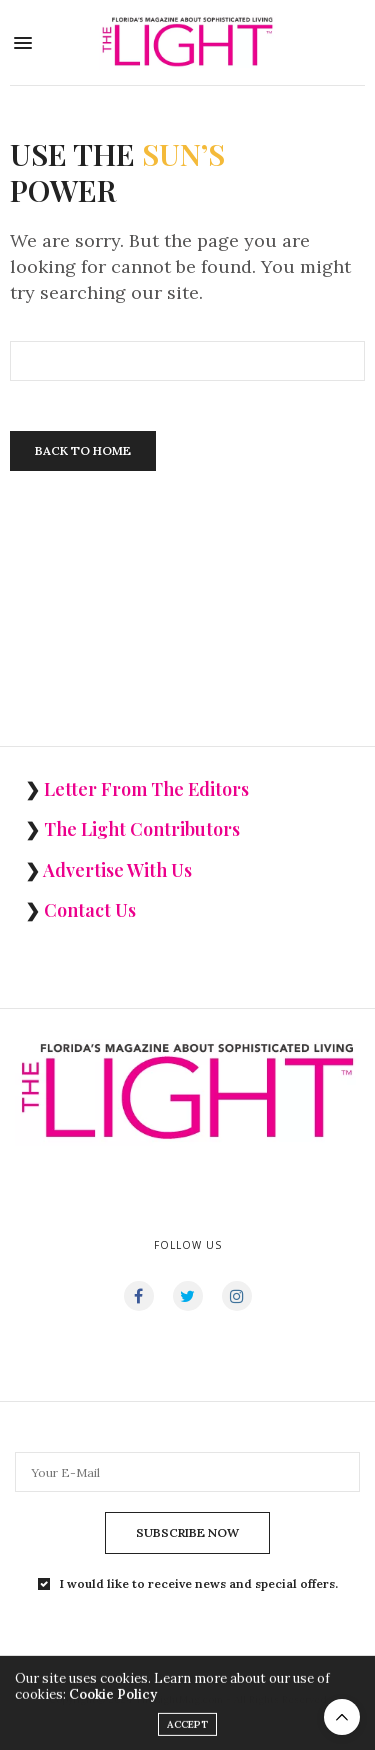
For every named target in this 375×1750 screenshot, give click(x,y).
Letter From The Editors (146, 789)
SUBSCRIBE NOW (187, 1532)
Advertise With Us (117, 870)
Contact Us (90, 910)
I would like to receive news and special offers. (199, 1584)
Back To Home (83, 450)
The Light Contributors (142, 829)
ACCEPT (187, 1733)
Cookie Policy (113, 1703)
